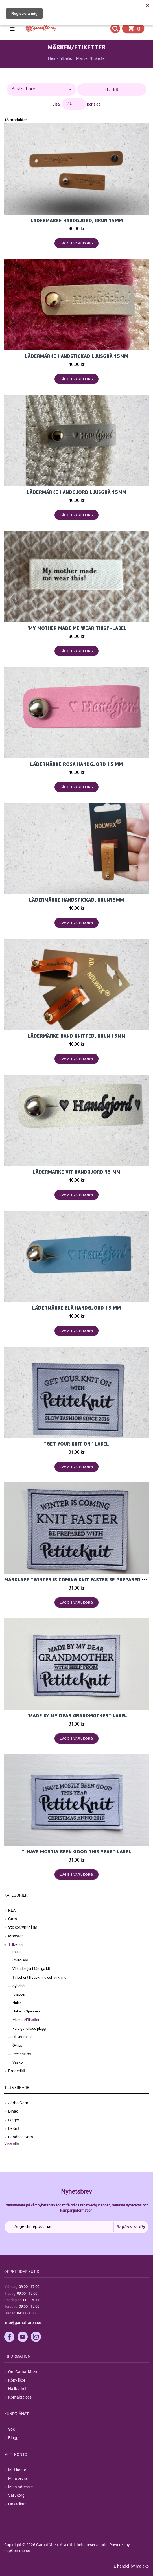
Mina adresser (20, 2487)
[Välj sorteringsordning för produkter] (41, 89)
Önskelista (17, 2504)
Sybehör (18, 1986)
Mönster (15, 1936)
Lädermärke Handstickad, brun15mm (76, 900)
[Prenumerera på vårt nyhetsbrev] (76, 2227)
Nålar (16, 2003)
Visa (56, 104)
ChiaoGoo (20, 1960)
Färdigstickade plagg (29, 2028)
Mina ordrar (18, 2478)
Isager (13, 2120)
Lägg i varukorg (76, 243)
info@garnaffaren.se (22, 2322)
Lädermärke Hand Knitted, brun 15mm (76, 1036)
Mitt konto (17, 2470)
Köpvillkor (16, 2380)
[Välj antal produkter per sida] (74, 104)
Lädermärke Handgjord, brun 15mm (76, 220)
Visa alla (11, 2143)
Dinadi (13, 2111)
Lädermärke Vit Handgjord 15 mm (76, 1172)
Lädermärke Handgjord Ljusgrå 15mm (76, 492)
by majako (139, 2566)
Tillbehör (15, 1944)
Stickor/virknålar (22, 1927)
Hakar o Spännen (26, 2011)
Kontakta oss (20, 2397)
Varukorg (16, 2495)
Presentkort (21, 2054)
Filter (111, 89)
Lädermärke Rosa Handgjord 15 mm (76, 764)
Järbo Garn (18, 2103)
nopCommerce (17, 2550)
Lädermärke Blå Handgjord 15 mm (76, 1308)
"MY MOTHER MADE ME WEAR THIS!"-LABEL (76, 628)
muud (16, 1952)
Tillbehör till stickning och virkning (39, 1977)
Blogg (13, 2437)
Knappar (19, 1994)
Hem (52, 58)
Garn (12, 1919)
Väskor (18, 2062)
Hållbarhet (17, 2388)
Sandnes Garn (20, 2137)
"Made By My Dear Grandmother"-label (76, 1716)
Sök (11, 2429)
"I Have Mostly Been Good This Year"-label (76, 1852)
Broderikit (16, 2071)
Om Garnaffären (22, 2371)
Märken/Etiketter (25, 2020)
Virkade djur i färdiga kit (31, 1968)
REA (12, 1910)
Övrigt (17, 2045)
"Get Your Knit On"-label (76, 1444)
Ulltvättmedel (22, 2037)
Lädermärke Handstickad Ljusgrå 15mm (76, 356)
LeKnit (13, 2128)
